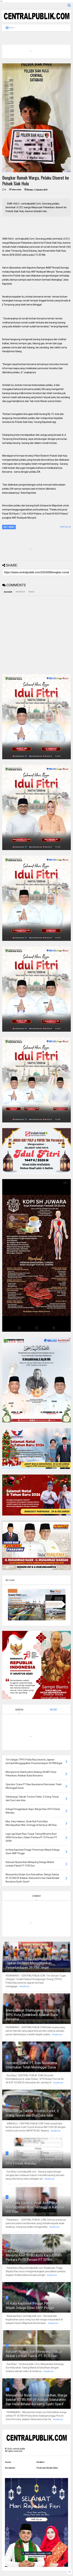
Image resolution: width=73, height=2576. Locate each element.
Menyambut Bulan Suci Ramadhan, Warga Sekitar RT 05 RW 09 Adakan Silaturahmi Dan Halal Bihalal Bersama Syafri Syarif (36, 2399)
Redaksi (40, 2462)
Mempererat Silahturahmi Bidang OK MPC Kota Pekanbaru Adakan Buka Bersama (33, 2014)
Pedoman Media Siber (47, 2468)
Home (8, 2462)
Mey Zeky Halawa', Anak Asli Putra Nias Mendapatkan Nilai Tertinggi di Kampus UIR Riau (35, 2207)
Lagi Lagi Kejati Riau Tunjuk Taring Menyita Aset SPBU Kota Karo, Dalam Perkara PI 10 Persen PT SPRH (34, 2255)
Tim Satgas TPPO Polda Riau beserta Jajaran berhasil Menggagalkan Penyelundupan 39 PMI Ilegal (33, 1963)
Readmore (24, 1986)
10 (7, 2389)
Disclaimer (10, 2468)
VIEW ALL (65, 527)
